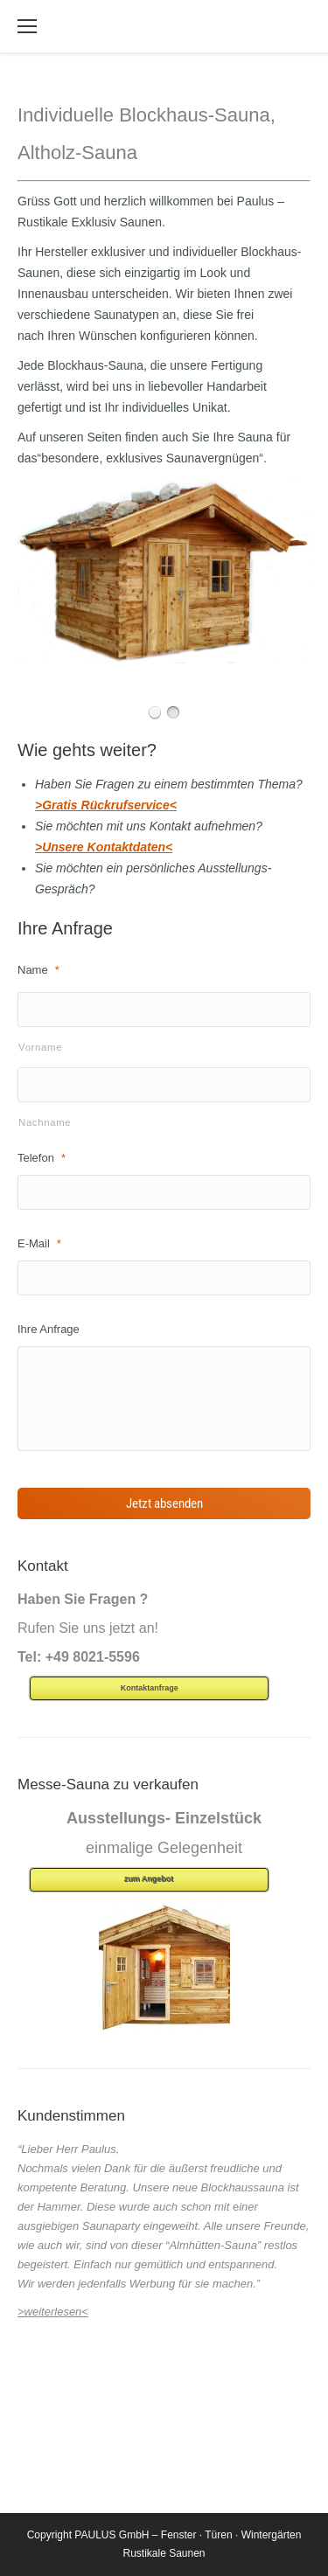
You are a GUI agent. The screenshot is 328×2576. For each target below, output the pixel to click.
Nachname (44, 1122)
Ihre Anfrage (48, 1329)
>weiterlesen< (52, 2311)
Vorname (40, 1047)
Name (38, 969)
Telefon (41, 1157)
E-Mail (39, 1243)
